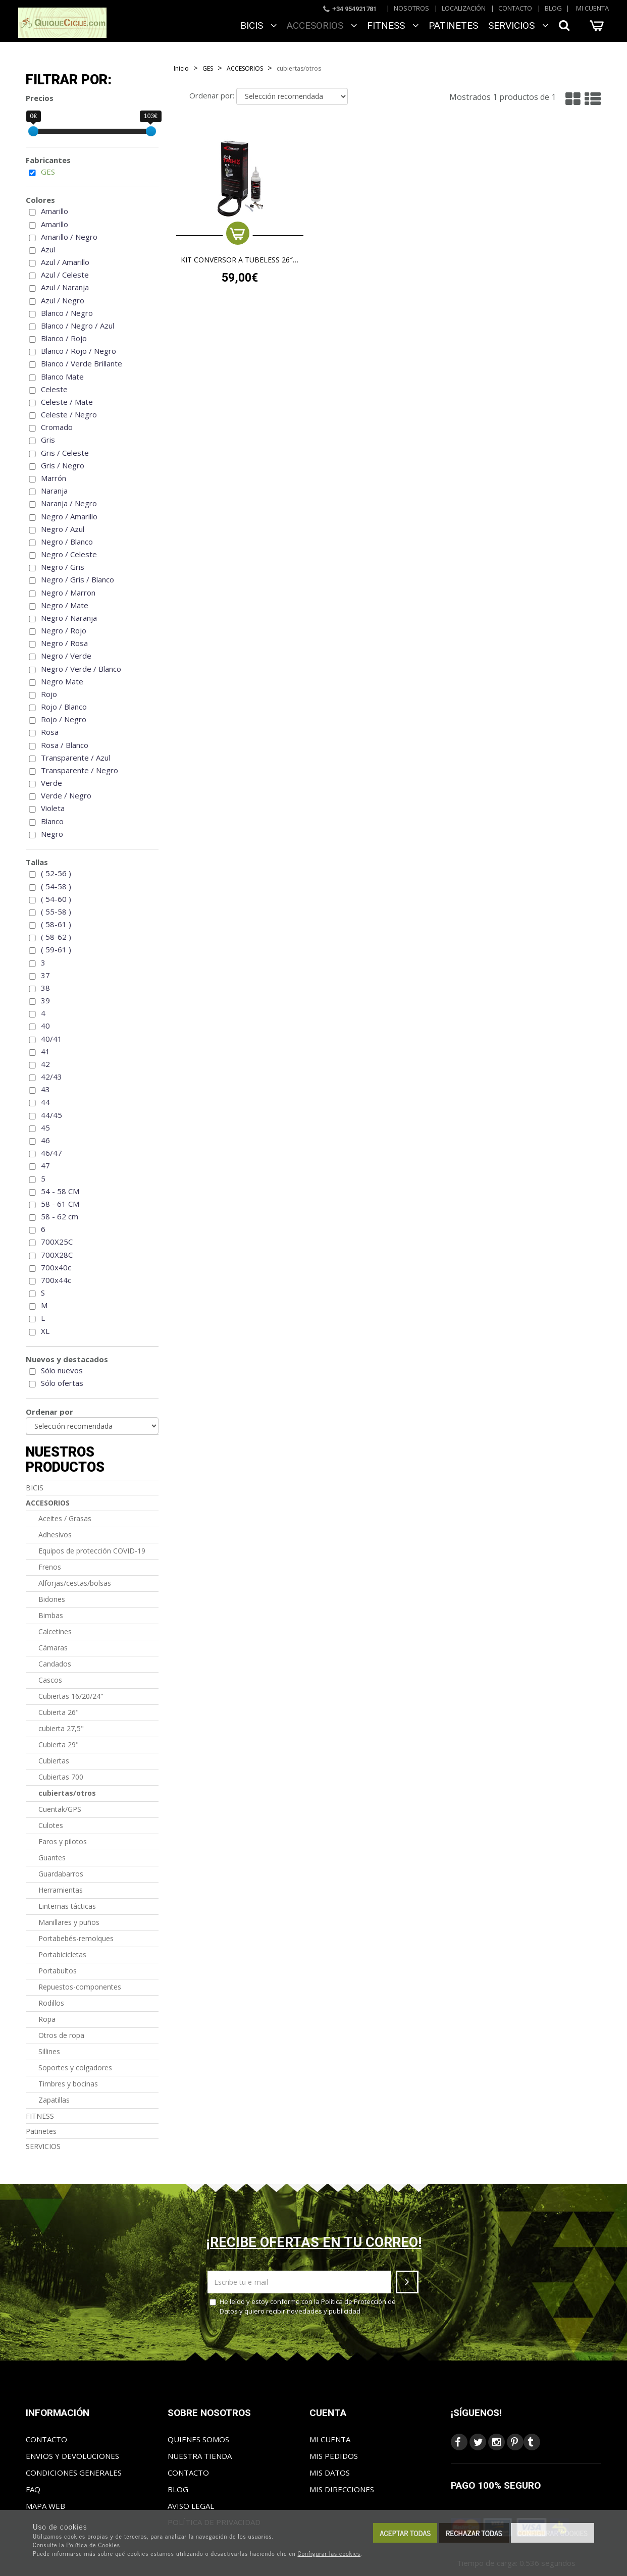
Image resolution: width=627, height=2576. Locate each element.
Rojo (49, 694)
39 (45, 1000)
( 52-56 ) (56, 873)
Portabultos (57, 1970)
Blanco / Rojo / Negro (78, 351)
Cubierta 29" (58, 1744)
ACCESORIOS (322, 25)
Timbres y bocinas (68, 2083)
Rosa (50, 732)
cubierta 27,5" (61, 1728)
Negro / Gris (62, 567)
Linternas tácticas (67, 1906)
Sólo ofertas (62, 1383)
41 (45, 1051)
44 (45, 1102)
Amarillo (54, 211)
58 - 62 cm (59, 1216)
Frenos (49, 1567)
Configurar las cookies (329, 2553)
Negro (52, 834)
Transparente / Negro (79, 770)
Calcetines (55, 1631)
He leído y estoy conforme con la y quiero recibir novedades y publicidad (303, 2306)
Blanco (52, 821)
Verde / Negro (66, 795)
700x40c (56, 1267)
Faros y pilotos (62, 1841)
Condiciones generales (74, 2472)
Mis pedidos (333, 2456)
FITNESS (393, 25)
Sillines (49, 2051)
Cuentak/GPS (59, 1809)
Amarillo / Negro (69, 237)
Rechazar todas (474, 2533)
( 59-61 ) (56, 949)
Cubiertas (53, 1760)
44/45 (51, 1115)
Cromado (57, 427)
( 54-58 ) (56, 886)
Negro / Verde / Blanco (81, 669)
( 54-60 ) (56, 899)
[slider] (33, 131)
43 (45, 1089)
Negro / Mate (64, 605)
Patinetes (453, 25)
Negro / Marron (68, 592)
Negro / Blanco (67, 541)
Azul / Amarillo (65, 262)
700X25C (57, 1242)
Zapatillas (54, 2100)
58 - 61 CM (60, 1204)
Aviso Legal (191, 2506)
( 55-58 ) (56, 911)
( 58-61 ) (56, 924)
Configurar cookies (552, 2533)
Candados (54, 1664)
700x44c (56, 1280)
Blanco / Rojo (64, 338)
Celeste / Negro (69, 414)
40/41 (51, 1039)
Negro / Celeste (69, 554)
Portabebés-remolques (76, 1938)
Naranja (54, 491)
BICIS (258, 25)
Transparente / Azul (75, 758)
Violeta (53, 808)
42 (45, 1064)
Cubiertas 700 (60, 1777)
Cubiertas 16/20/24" (70, 1696)
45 (45, 1127)
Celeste (54, 389)
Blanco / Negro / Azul (77, 325)
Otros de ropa (61, 2035)
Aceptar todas (405, 2533)
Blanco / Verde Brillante (81, 363)
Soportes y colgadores (75, 2067)
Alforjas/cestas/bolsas (74, 1583)
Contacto (515, 8)
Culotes (50, 1825)
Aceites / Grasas (64, 1518)
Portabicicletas (62, 1954)
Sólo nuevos (62, 1370)
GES (48, 172)
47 (45, 1165)
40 (45, 1026)
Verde (51, 783)
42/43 (51, 1076)
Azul (48, 249)
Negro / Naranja (69, 618)
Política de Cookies (93, 2545)
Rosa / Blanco (64, 745)
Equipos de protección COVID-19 (91, 1550)
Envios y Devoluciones (72, 2456)
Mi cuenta (592, 8)
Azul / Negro (62, 300)
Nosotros (411, 8)
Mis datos (329, 2472)
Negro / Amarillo (69, 516)
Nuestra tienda (200, 2456)
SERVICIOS (518, 25)
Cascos (50, 1680)
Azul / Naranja (65, 287)
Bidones (51, 1599)
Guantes (52, 1857)
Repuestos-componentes (79, 1987)
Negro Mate (62, 681)
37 (45, 975)
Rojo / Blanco (64, 707)
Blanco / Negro (67, 313)
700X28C (57, 1255)
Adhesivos (55, 1534)
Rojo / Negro (63, 719)
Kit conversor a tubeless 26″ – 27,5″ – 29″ (240, 260)
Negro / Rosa (64, 643)
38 (45, 988)
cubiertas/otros (67, 1793)
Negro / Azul (62, 529)
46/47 (51, 1153)
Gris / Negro (62, 465)
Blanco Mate (62, 376)
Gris (48, 440)
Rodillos (51, 2003)
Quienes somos (198, 2439)
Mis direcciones (341, 2489)
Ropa (47, 2019)
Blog (553, 8)
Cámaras (53, 1647)
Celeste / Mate (67, 402)
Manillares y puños (68, 1922)
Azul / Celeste (65, 275)
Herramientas (60, 1890)
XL (45, 1331)
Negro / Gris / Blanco (77, 579)
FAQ (33, 2489)
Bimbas (50, 1615)
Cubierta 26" (58, 1712)
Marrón (53, 478)
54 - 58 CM (60, 1191)
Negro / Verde (66, 656)
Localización (464, 8)
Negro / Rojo (63, 630)
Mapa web (45, 2506)
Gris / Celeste (65, 453)
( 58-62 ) (56, 937)
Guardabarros (60, 1874)
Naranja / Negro (69, 503)
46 (45, 1140)
